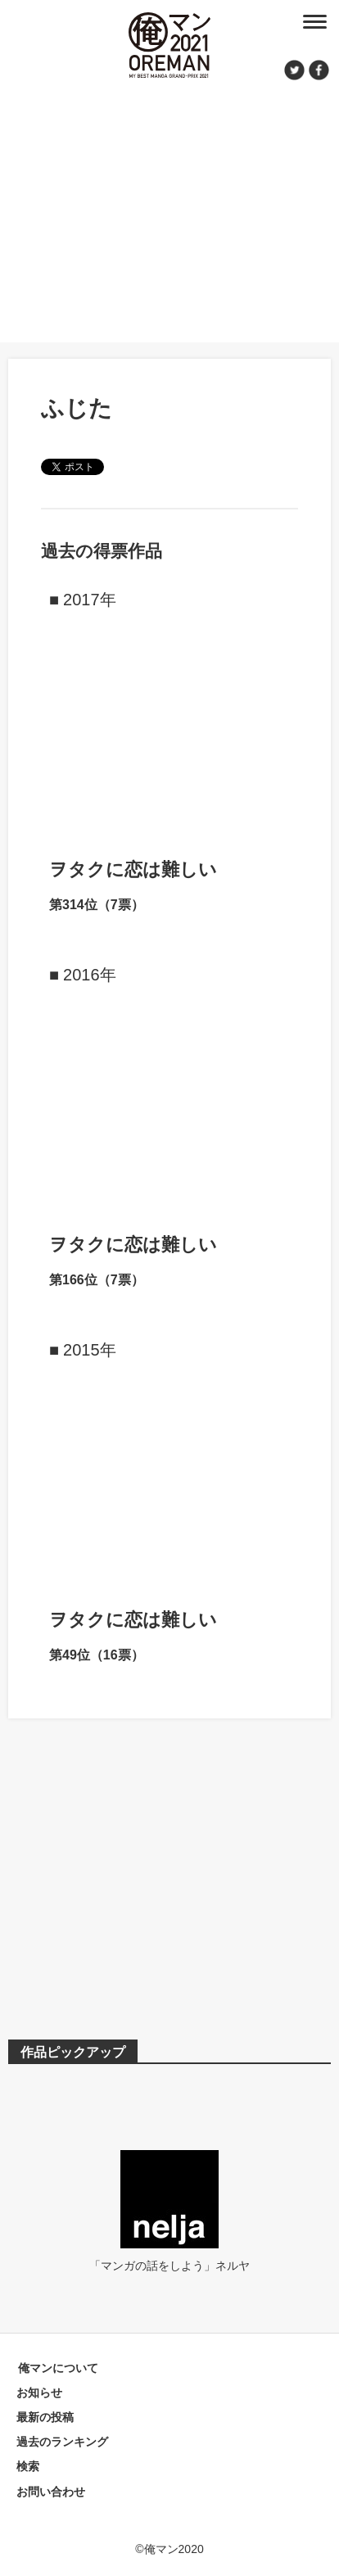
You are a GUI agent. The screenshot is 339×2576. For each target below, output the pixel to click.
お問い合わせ (50, 2491)
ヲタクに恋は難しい (133, 869)
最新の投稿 (45, 2417)
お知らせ (39, 2392)
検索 (27, 2466)
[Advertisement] (169, 209)
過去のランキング (62, 2441)
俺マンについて (58, 2368)
